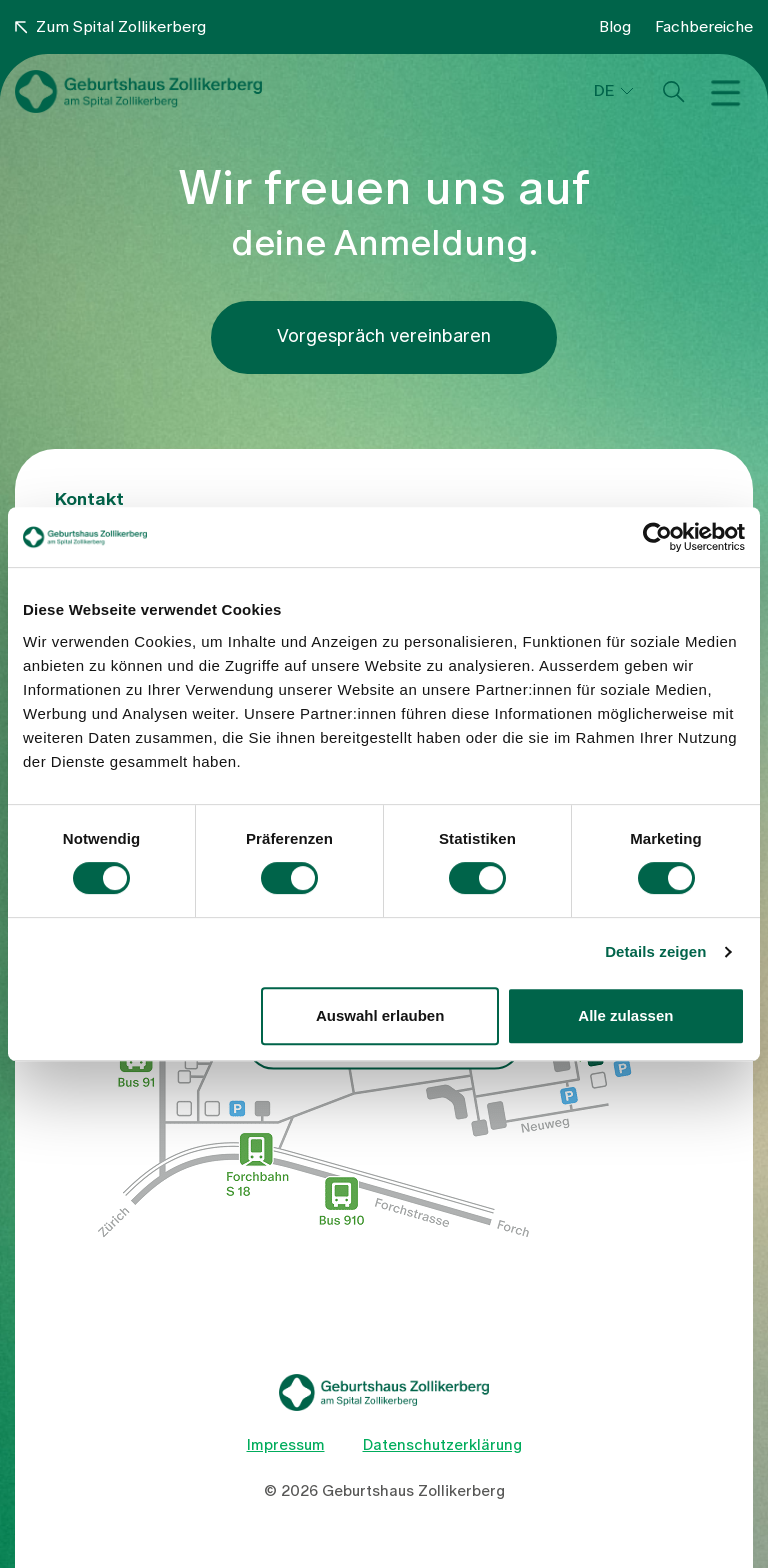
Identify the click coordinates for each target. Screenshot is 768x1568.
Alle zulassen (625, 1015)
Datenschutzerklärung (442, 1445)
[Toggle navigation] (730, 92)
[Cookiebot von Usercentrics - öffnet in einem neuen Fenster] (657, 537)
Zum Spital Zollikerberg (110, 27)
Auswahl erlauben (380, 1015)
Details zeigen (655, 951)
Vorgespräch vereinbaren (384, 337)
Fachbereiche (704, 27)
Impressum (286, 1445)
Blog (615, 27)
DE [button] (604, 91)
